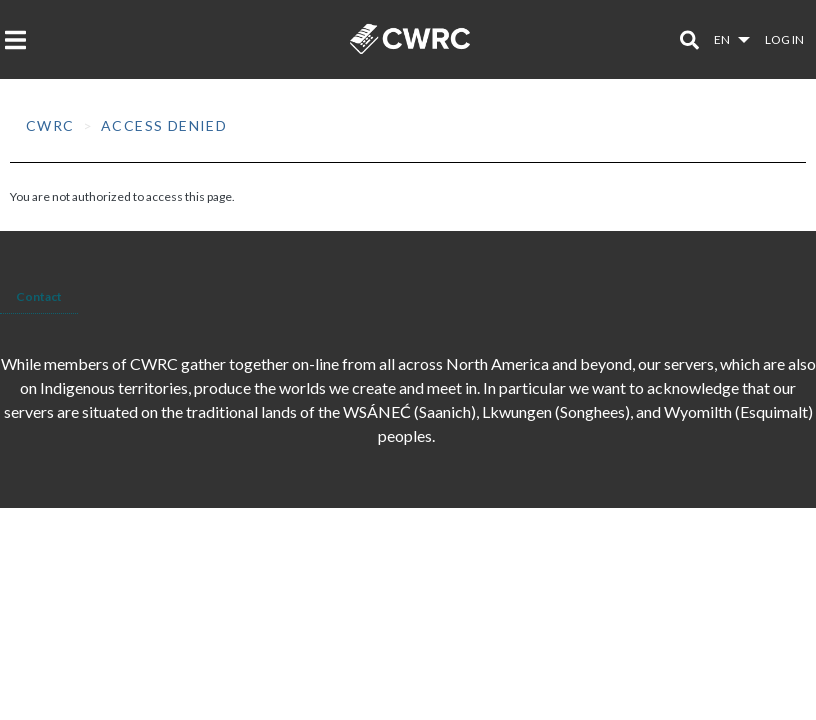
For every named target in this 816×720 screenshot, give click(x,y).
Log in (784, 39)
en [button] (723, 39)
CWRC (50, 125)
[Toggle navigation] (21, 40)
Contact (39, 296)
